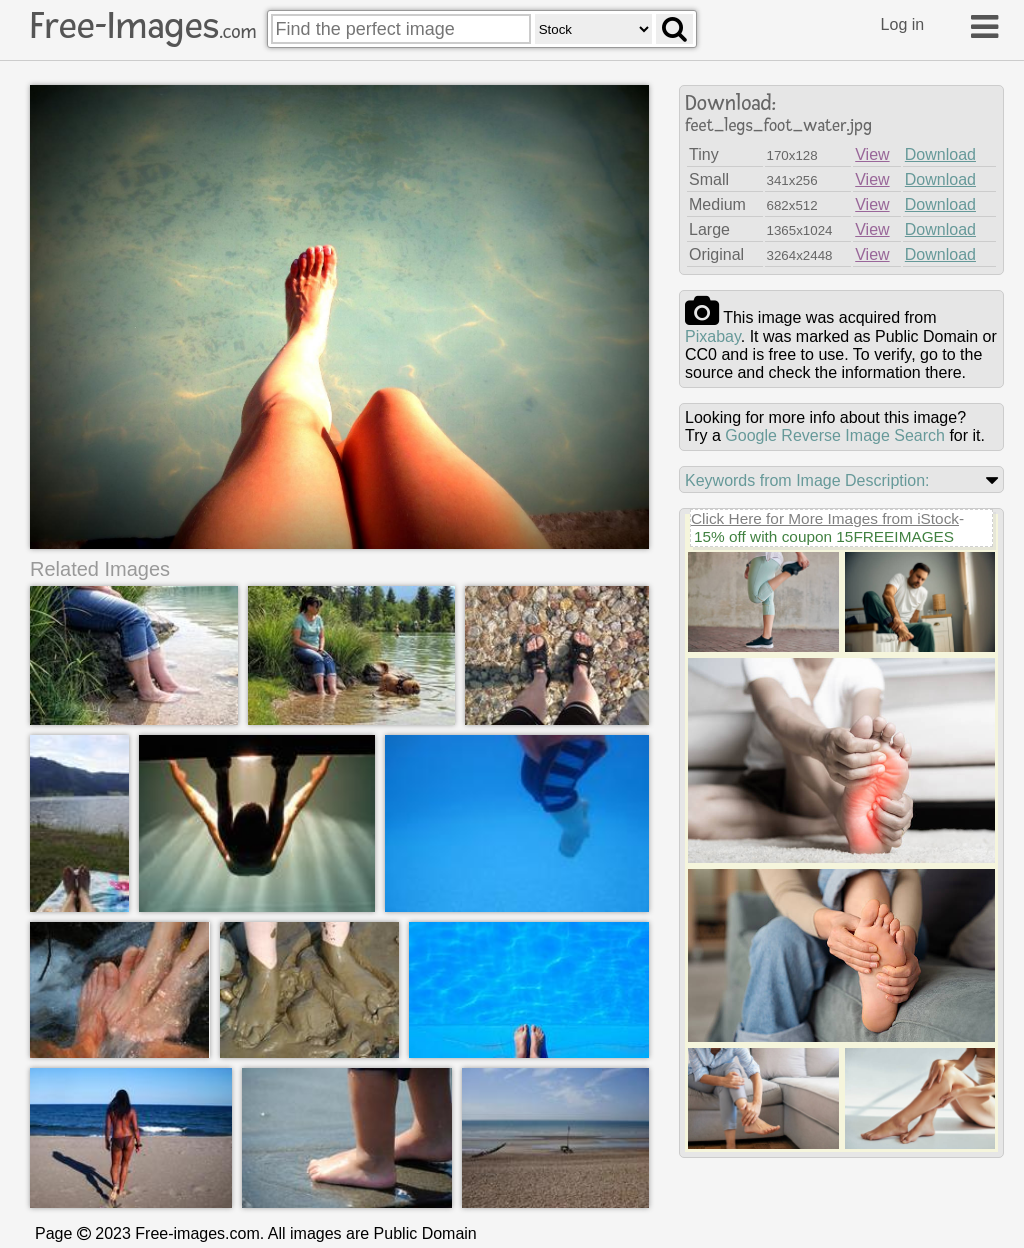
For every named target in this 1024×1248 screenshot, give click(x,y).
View (872, 154)
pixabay (713, 336)
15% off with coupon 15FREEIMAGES (824, 536)
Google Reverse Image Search (835, 435)
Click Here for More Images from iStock (825, 518)
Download (940, 154)
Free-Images (143, 26)
